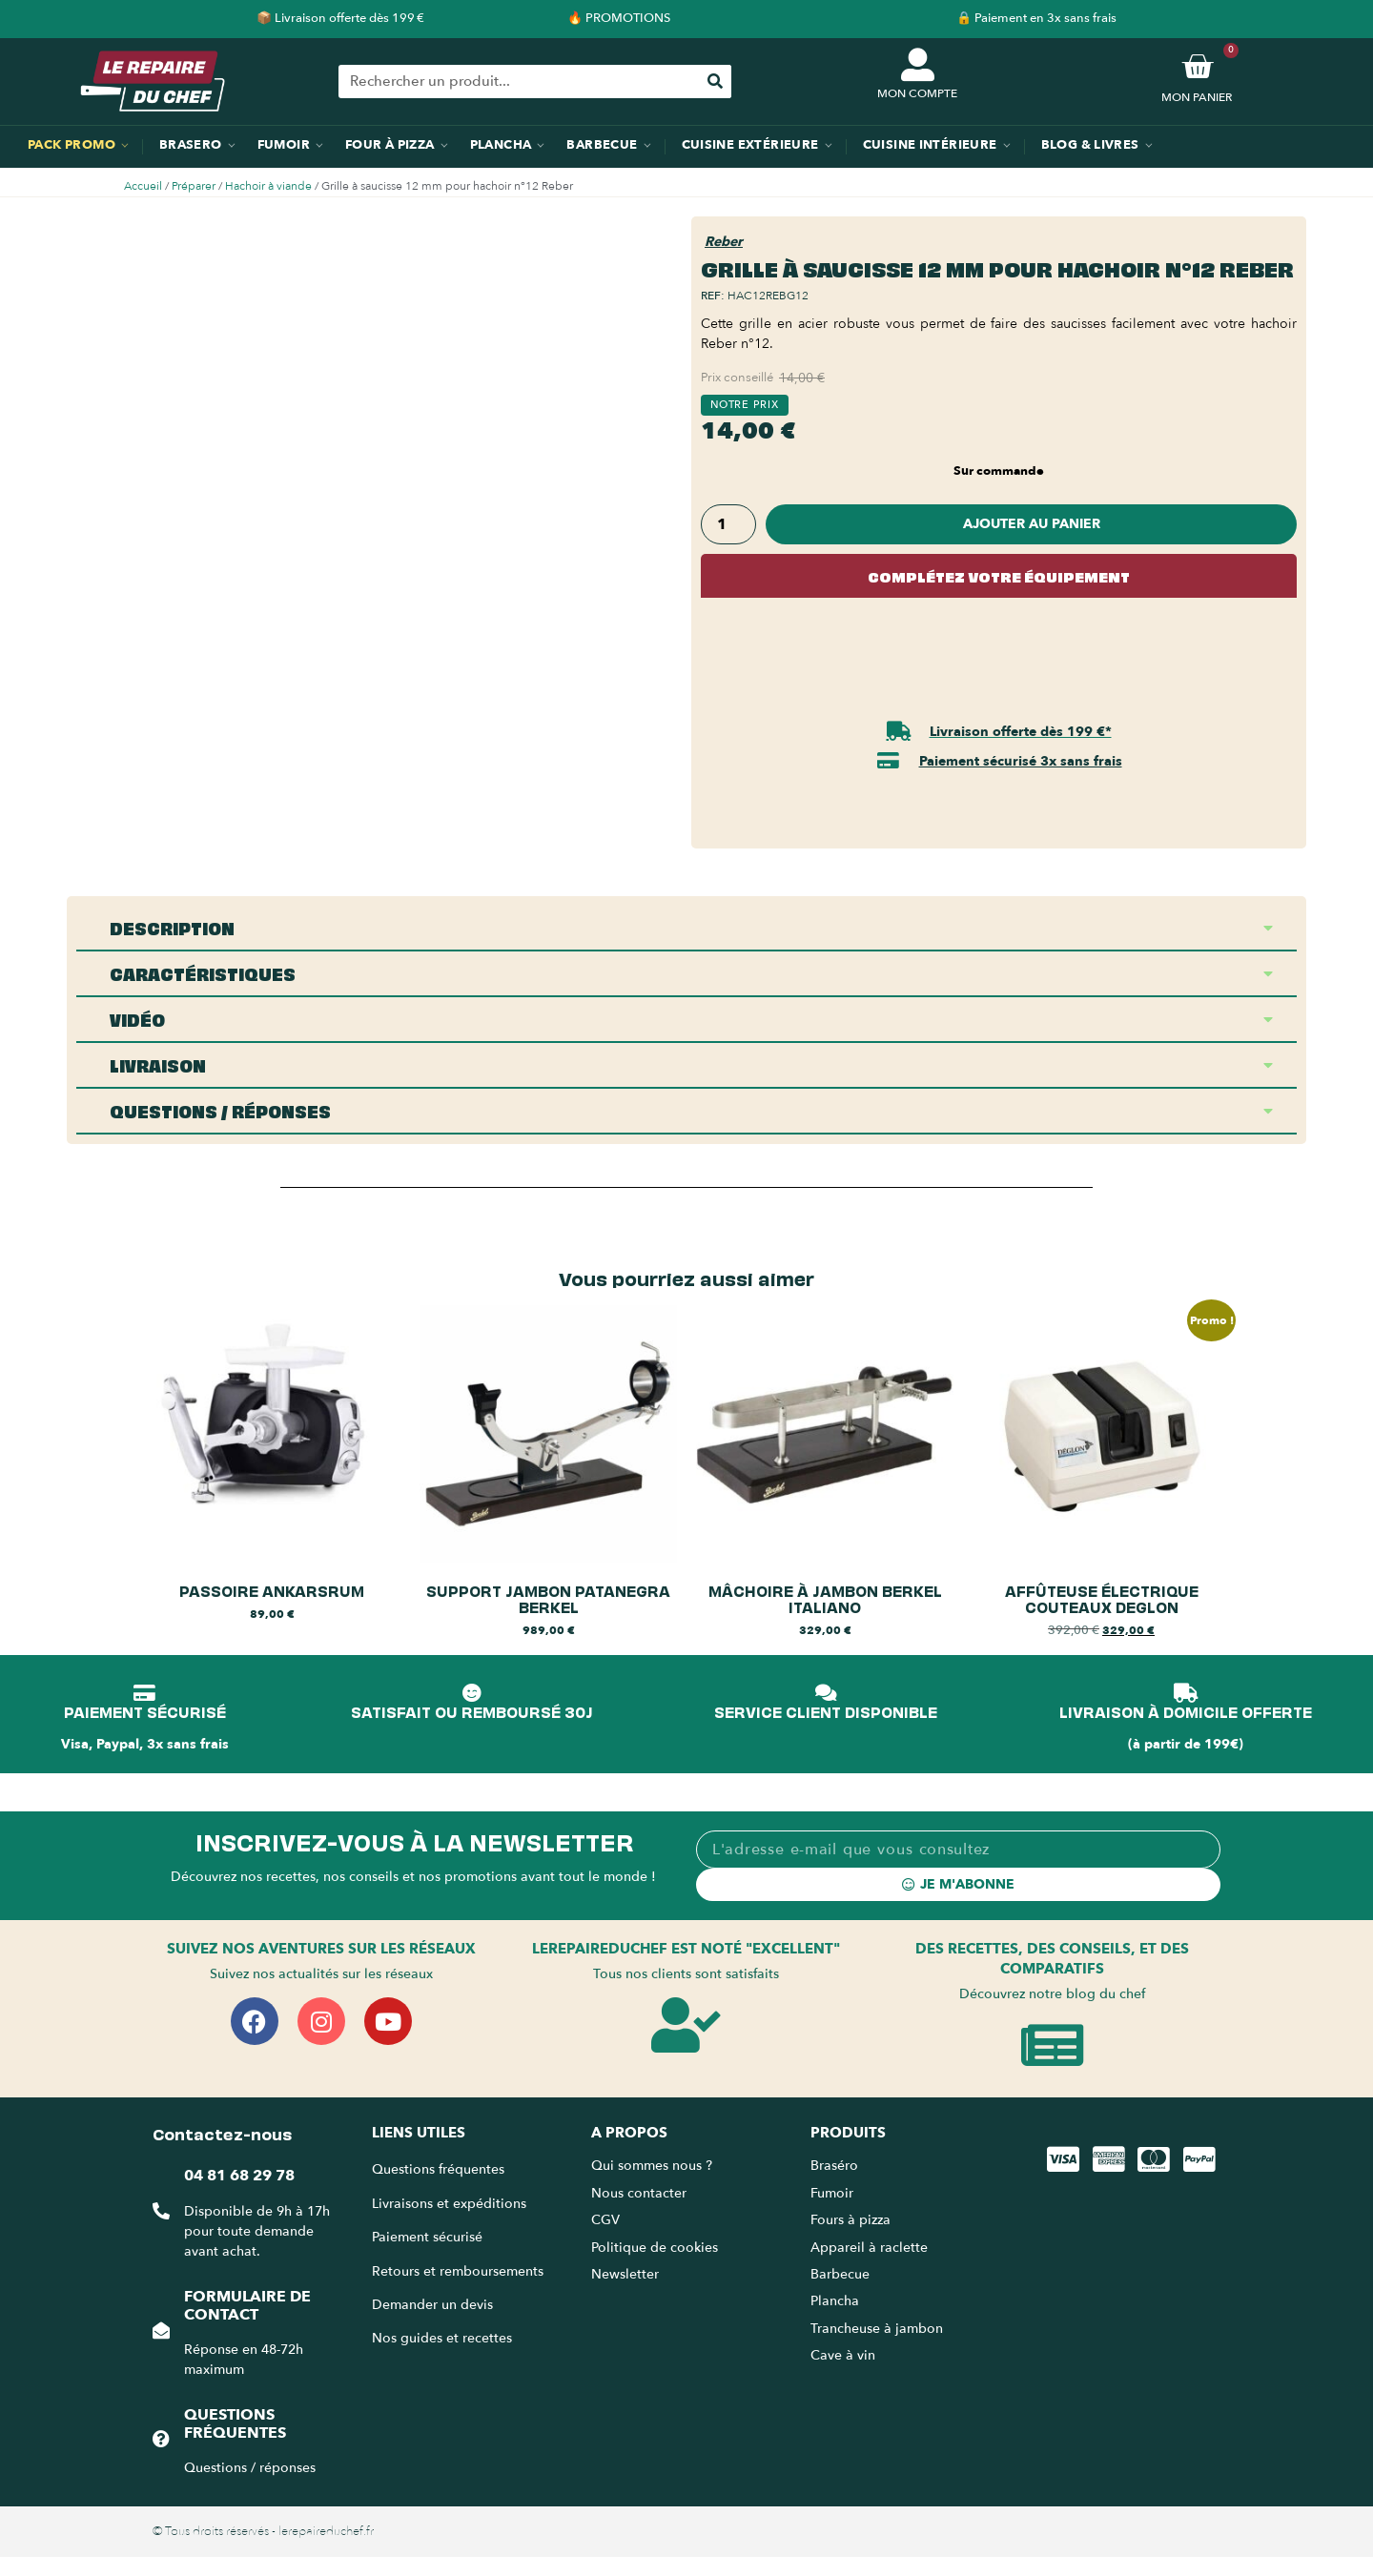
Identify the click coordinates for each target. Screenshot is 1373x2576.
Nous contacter (638, 2193)
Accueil (143, 186)
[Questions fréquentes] (161, 2438)
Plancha (834, 2301)
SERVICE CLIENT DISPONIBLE (825, 1711)
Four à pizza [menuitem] (390, 144)
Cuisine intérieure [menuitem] (930, 144)
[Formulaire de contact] (161, 2330)
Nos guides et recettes (442, 2338)
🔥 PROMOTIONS (618, 18)
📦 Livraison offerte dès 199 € (340, 18)
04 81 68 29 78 (239, 2175)
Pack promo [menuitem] (71, 144)
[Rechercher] (714, 81)
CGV (605, 2220)
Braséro (834, 2166)
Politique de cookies (654, 2248)
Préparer (193, 186)
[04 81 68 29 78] (161, 2210)
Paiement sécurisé (427, 2237)
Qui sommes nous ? (653, 2166)
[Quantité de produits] (728, 524)
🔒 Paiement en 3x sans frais (1036, 18)
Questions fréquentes (235, 2423)
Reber (724, 242)
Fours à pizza (850, 2220)
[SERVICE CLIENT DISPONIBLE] (825, 1693)
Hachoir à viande (268, 186)
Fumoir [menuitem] (283, 144)
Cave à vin (842, 2355)
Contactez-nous (222, 2132)
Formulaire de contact (247, 2305)
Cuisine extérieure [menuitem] (750, 144)
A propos (629, 2132)
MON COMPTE (917, 93)
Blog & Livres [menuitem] (1090, 144)
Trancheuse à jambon (876, 2329)
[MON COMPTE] (917, 64)
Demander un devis (432, 2305)
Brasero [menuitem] (190, 144)
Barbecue (840, 2274)
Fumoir (831, 2193)
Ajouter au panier (1031, 524)
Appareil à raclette (871, 2248)
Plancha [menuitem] (501, 144)
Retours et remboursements (457, 2271)
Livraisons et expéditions (449, 2204)
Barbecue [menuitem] (601, 144)
